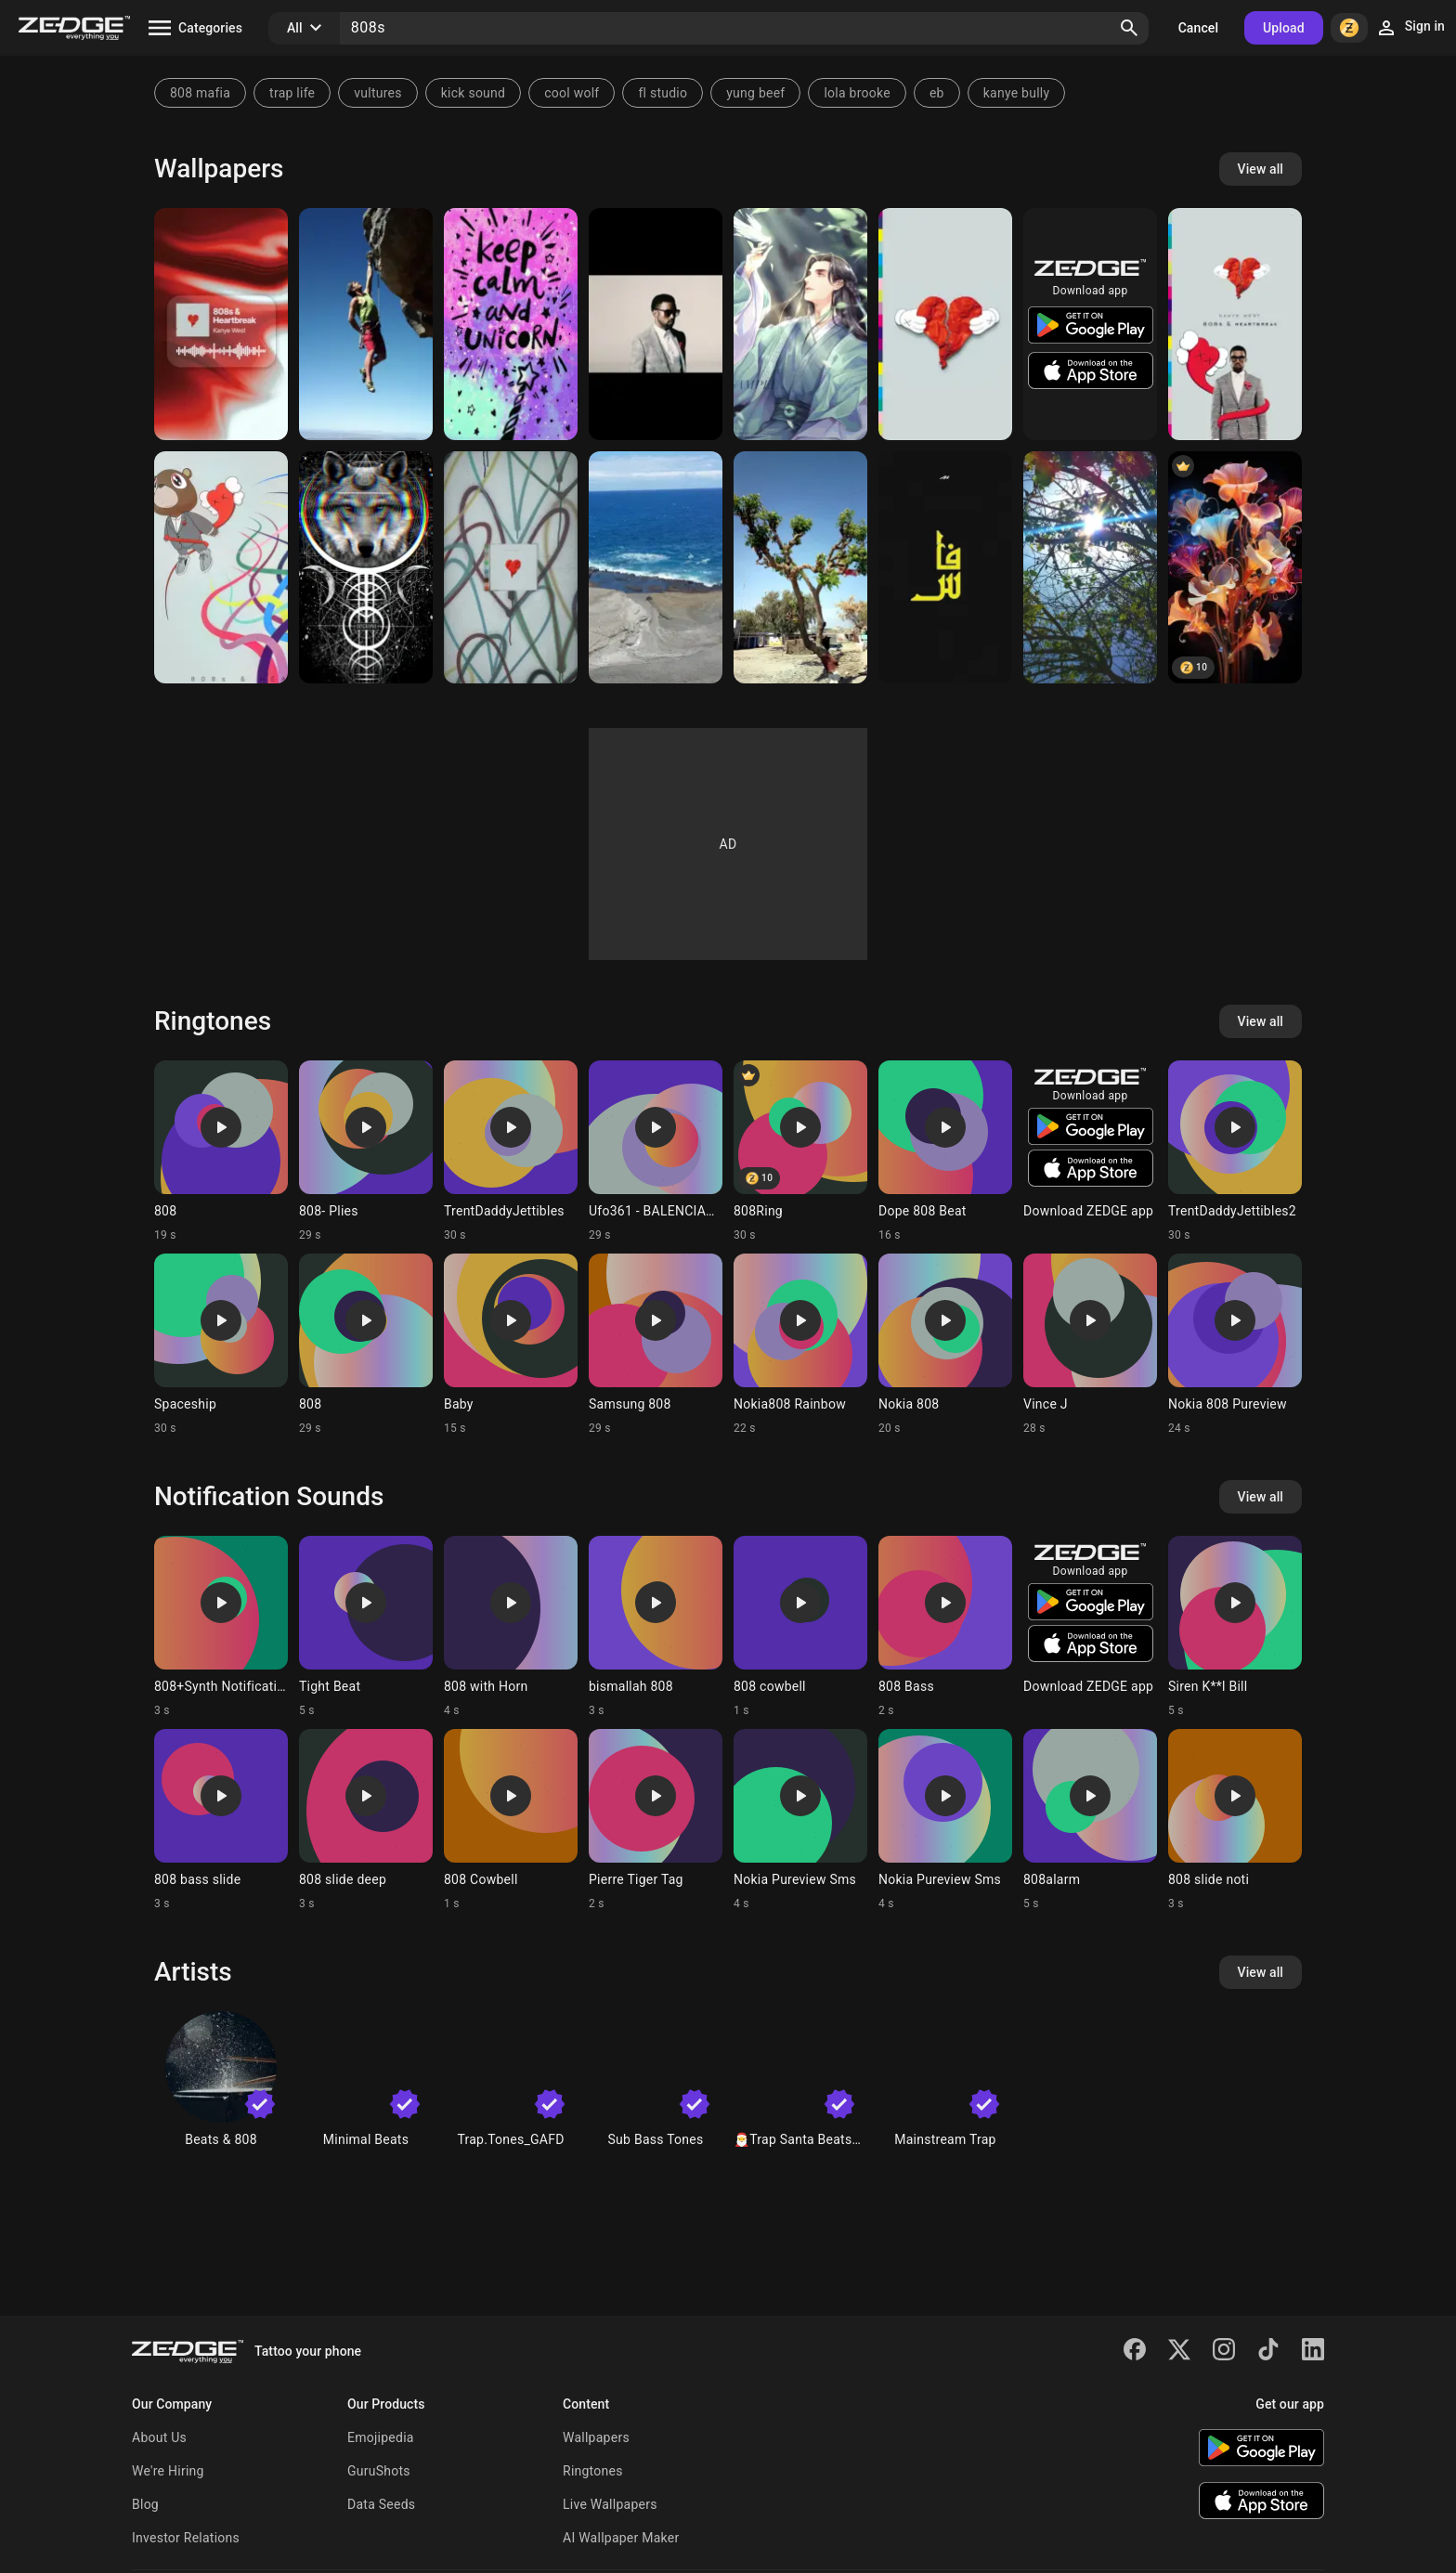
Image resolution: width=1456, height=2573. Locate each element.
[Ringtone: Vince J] (1090, 1345)
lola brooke (857, 92)
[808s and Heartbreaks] (655, 324)
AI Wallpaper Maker (621, 2537)
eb (937, 92)
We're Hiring (168, 2470)
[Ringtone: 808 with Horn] (511, 1627)
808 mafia (200, 92)
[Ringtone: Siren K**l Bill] (1235, 1627)
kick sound (473, 92)
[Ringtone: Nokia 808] (945, 1345)
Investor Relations (186, 2537)
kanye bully (1016, 92)
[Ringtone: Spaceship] (221, 1345)
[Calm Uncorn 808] (511, 324)
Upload (1284, 27)
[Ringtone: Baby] (511, 1345)
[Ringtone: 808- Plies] (366, 1151)
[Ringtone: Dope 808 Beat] (945, 1151)
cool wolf (571, 92)
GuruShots (378, 2470)
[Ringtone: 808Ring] (800, 1151)
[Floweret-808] (1235, 567)
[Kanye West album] (221, 567)
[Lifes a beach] (655, 567)
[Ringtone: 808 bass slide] (221, 1820)
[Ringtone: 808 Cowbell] (511, 1820)
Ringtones (593, 2470)
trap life (292, 92)
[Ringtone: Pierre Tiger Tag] (655, 1820)
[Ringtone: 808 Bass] (945, 1627)
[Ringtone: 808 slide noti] (1235, 1820)
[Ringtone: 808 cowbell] (800, 1627)
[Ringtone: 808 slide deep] (366, 1820)
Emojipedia (380, 2437)
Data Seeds (381, 2504)
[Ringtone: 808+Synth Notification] (221, 1627)
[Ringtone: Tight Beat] (366, 1627)
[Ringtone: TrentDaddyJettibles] (511, 1151)
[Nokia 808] (366, 324)
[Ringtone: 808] (221, 1151)
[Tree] (800, 567)
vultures (377, 92)
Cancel (1198, 27)
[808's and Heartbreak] (1235, 324)
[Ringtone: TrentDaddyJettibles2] (1235, 1151)
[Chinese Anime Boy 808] (800, 324)
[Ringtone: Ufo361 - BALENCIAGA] (655, 1151)
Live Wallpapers (610, 2504)
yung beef (755, 92)
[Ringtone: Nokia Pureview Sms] (800, 1820)
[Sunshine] (1090, 567)
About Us (159, 2437)
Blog (145, 2504)
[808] (366, 567)
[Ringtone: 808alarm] (1090, 1820)
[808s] (221, 324)
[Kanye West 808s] (945, 324)
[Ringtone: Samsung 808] (655, 1345)
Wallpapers (596, 2437)
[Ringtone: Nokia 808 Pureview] (1235, 1345)
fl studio (662, 92)
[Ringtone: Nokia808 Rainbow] (800, 1345)
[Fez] (945, 567)
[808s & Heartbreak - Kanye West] (511, 567)
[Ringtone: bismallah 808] (655, 1627)
